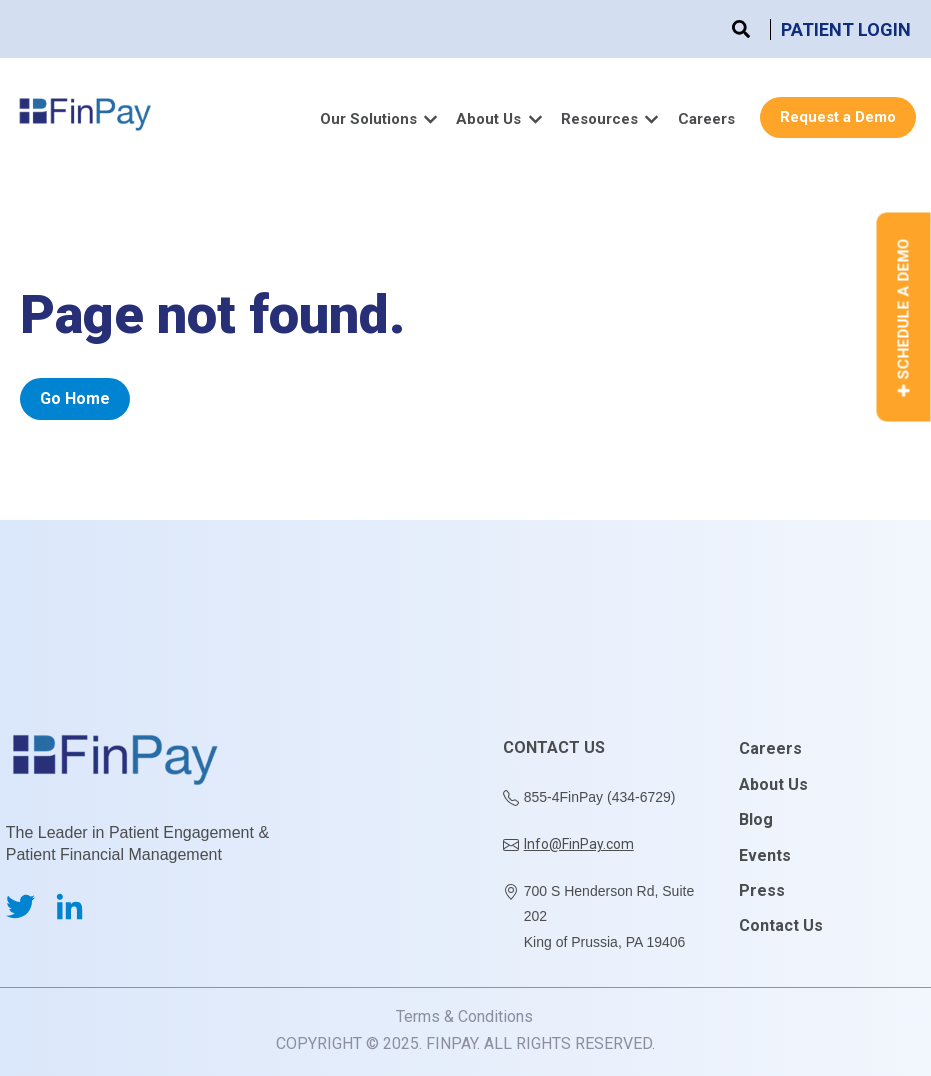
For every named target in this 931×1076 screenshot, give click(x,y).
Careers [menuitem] (770, 748)
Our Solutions (368, 119)
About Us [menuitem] (773, 784)
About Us (488, 119)
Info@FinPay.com (579, 844)
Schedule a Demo (904, 318)
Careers (706, 119)
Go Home (75, 398)
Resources (599, 119)
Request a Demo (838, 117)
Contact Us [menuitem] (781, 925)
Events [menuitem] (765, 855)
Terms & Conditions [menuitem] (464, 1016)
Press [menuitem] (762, 890)
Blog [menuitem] (756, 819)
